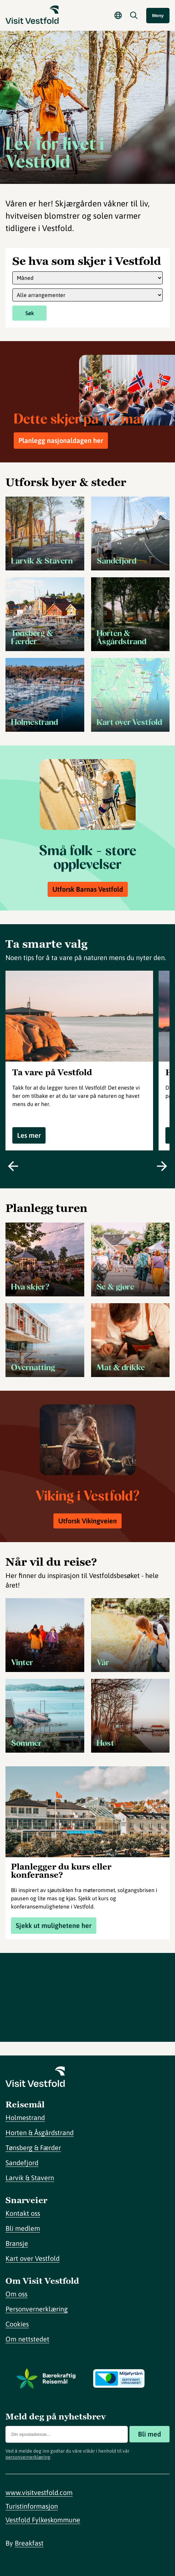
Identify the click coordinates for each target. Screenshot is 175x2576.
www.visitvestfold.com (39, 2492)
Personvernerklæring (36, 2309)
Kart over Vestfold (32, 2258)
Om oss (16, 2294)
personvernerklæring (27, 2457)
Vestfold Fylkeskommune (42, 2520)
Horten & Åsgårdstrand (39, 2132)
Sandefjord (21, 2163)
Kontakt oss (22, 2213)
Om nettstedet (27, 2339)
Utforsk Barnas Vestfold (87, 889)
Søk (29, 313)
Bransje (16, 2243)
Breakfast (29, 2543)
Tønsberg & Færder (33, 2148)
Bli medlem (22, 2228)
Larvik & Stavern (29, 2178)
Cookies (17, 2324)
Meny (158, 15)
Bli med (149, 2434)
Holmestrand (25, 2117)
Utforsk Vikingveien (87, 1521)
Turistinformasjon (31, 2506)
